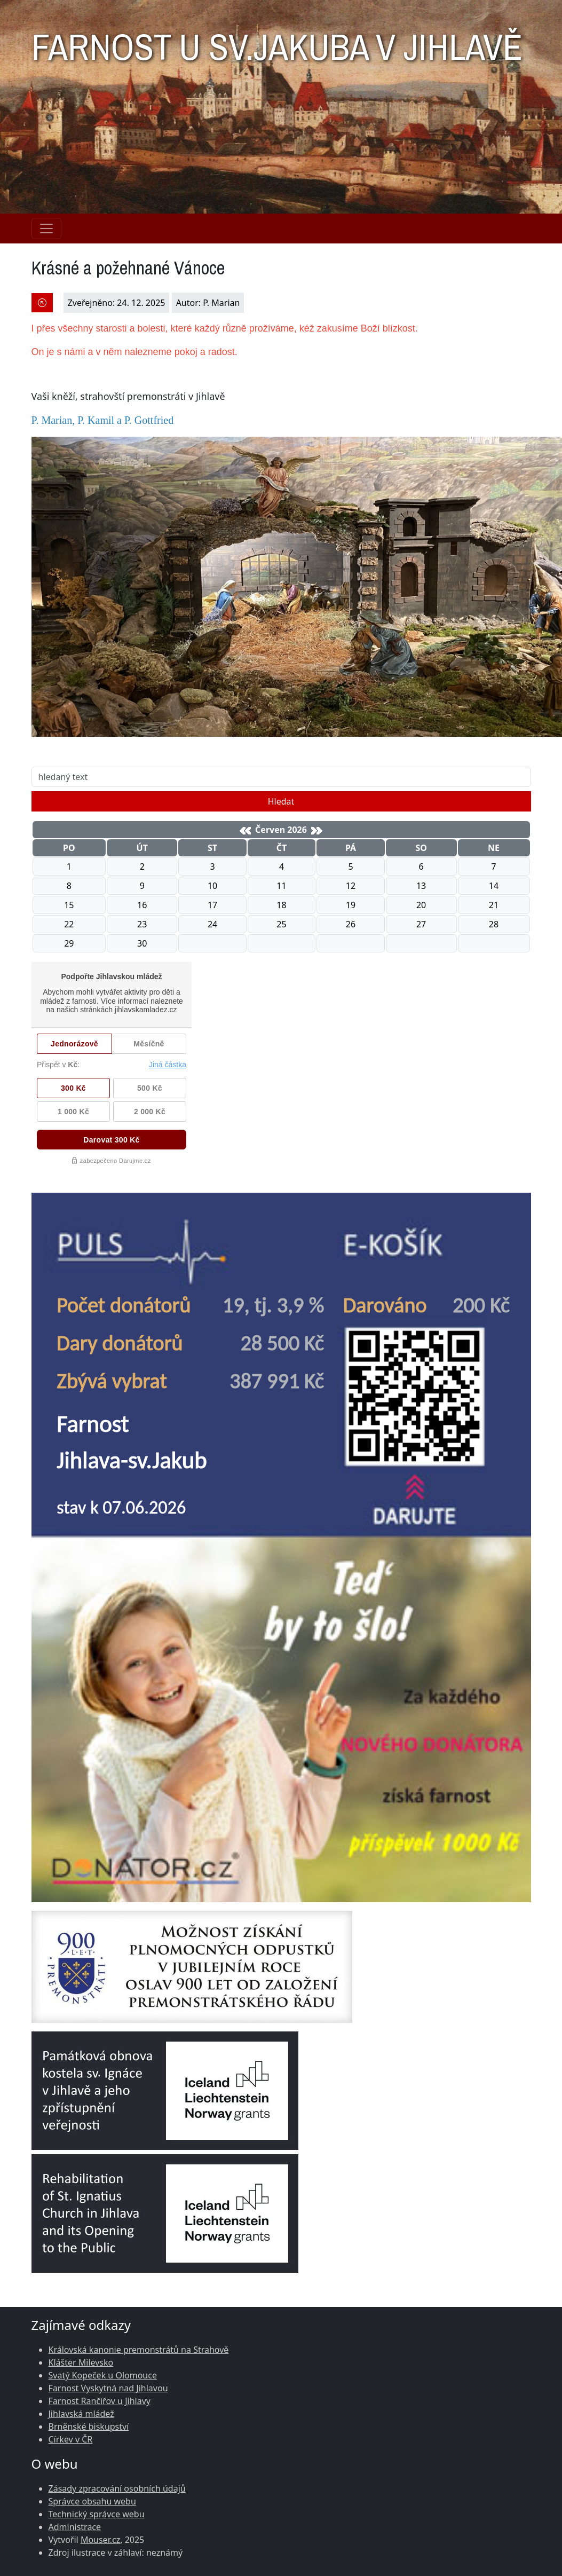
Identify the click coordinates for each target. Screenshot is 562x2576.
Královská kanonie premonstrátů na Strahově (139, 2350)
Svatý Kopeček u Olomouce (103, 2375)
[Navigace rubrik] (46, 228)
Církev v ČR (71, 2439)
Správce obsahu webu (92, 2501)
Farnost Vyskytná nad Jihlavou (108, 2388)
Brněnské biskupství (89, 2426)
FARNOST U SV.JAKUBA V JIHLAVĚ (277, 41)
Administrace (75, 2527)
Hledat (281, 801)
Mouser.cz (100, 2540)
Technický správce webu (97, 2514)
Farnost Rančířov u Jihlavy (100, 2401)
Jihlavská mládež (81, 2414)
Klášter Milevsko (81, 2362)
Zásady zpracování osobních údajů (117, 2488)
